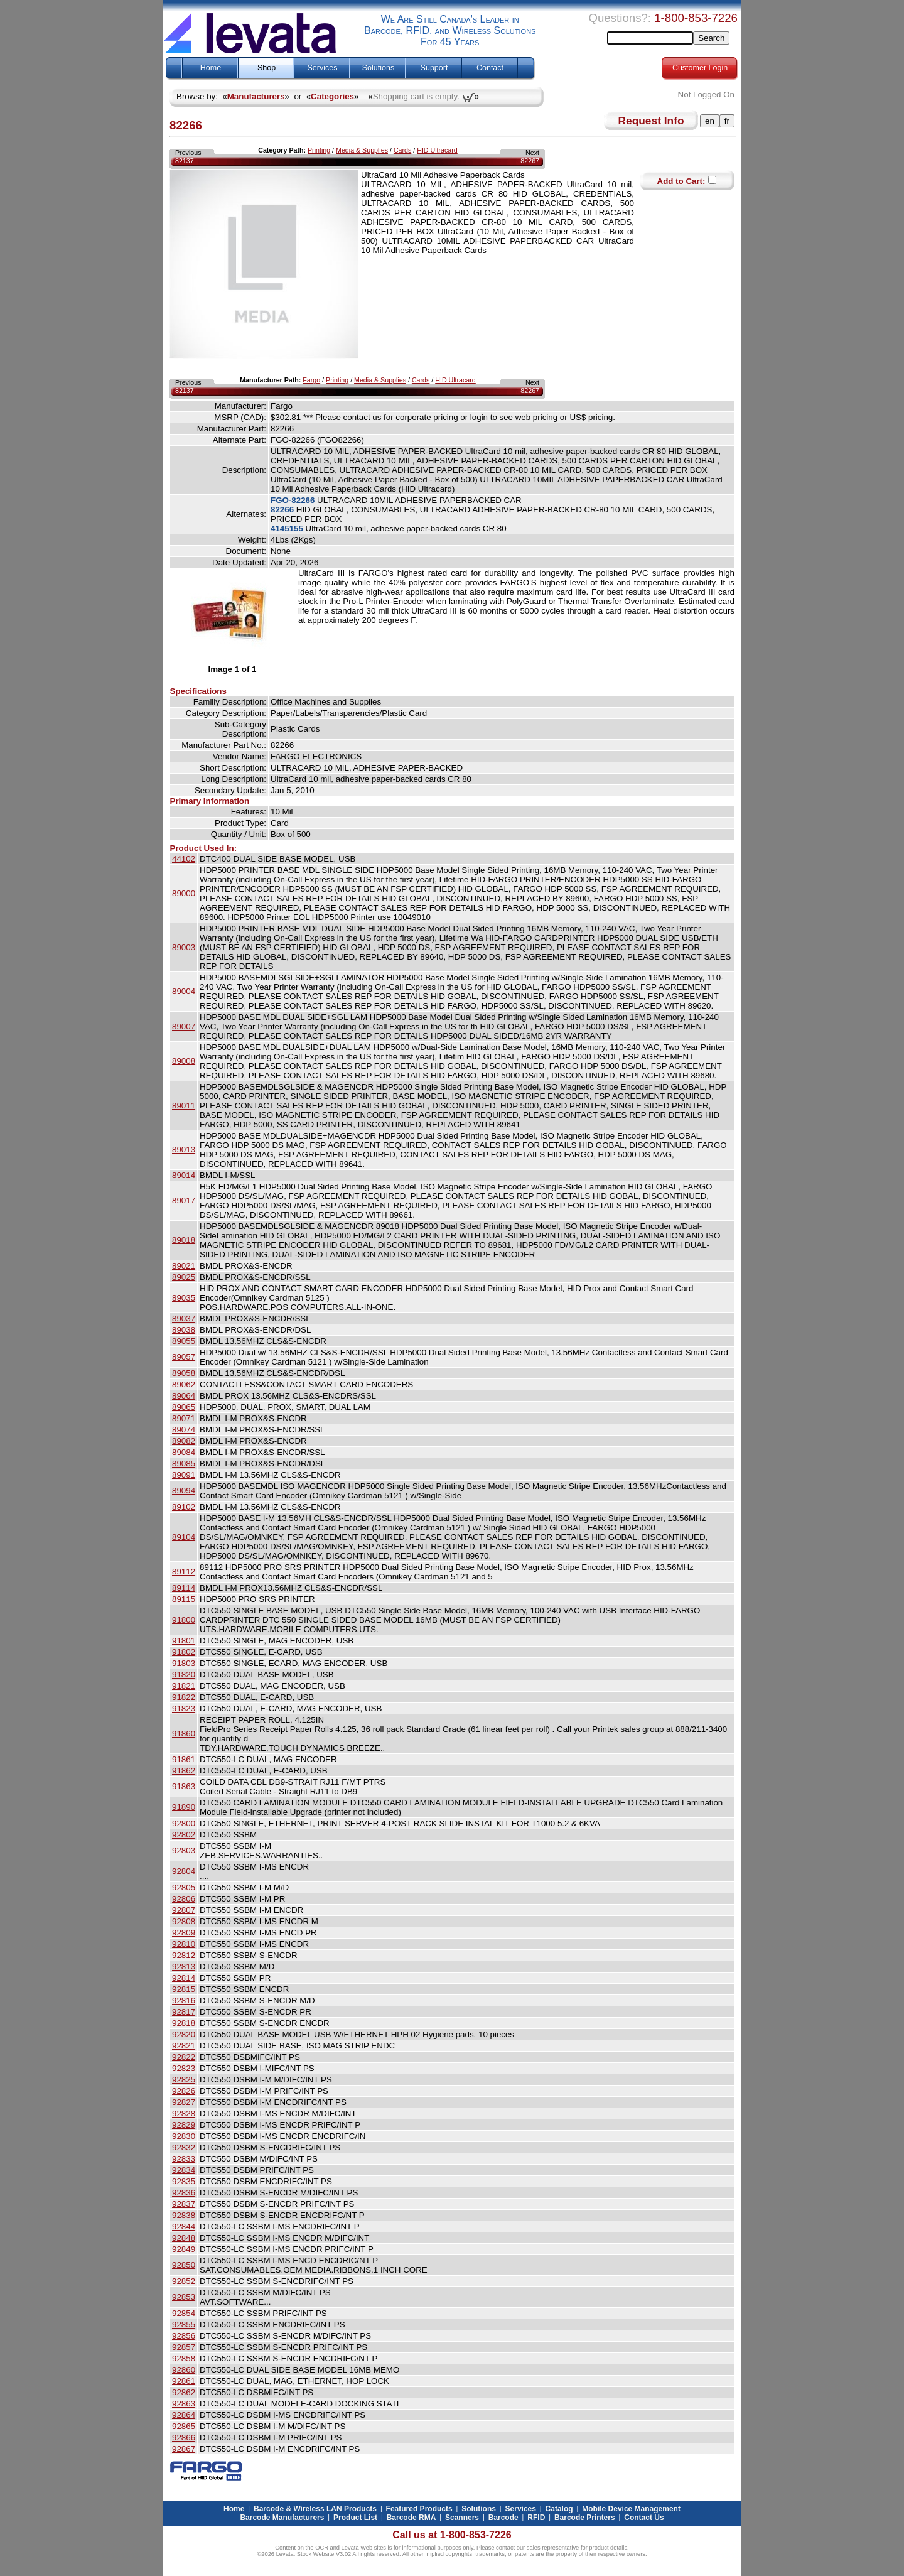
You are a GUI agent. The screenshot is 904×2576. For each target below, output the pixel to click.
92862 (183, 2392)
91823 (183, 1708)
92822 (183, 2057)
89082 (183, 1441)
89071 (183, 1418)
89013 (183, 1149)
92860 (183, 2369)
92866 (183, 2437)
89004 (183, 991)
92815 (183, 1989)
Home (210, 67)
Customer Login (700, 67)
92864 (183, 2415)
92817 (183, 2011)
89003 (183, 947)
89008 (183, 1061)
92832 (183, 2147)
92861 (183, 2381)
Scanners (462, 2517)
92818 (183, 2023)
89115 (183, 1599)
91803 (183, 1663)
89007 (183, 1026)
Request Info (651, 120)
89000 (183, 893)
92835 (183, 2181)
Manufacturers (256, 96)
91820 (183, 1674)
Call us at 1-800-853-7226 (451, 2535)
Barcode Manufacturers (282, 2517)
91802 (183, 1652)
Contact (489, 67)
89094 (183, 1490)
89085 (183, 1463)
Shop (266, 67)
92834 (183, 2170)
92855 (183, 2324)
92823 (183, 2068)
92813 (183, 1966)
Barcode (503, 2517)
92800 (183, 1823)
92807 (183, 1910)
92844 (183, 2226)
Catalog (559, 2508)
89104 (183, 1537)
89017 (183, 1200)
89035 (183, 1297)
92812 (183, 1955)
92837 (183, 2204)
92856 (183, 2336)
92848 (183, 2238)
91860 (183, 1733)
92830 (183, 2136)
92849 (183, 2249)
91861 (183, 1759)
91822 (183, 1697)
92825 (183, 2079)
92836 (183, 2192)
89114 (183, 1588)
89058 (183, 1373)
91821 (183, 1686)
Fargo (311, 380)
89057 (183, 1356)
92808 (183, 1921)
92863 (183, 2403)
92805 (183, 1887)
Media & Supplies (362, 150)
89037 (183, 1318)
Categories (332, 96)
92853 (183, 2297)
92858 (183, 2358)
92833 (183, 2158)
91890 (183, 1807)
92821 (183, 2045)
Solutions (378, 67)
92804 (183, 1871)
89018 (183, 1240)
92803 (183, 1850)
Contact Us (644, 2517)
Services (323, 67)
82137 (184, 161)
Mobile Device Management (631, 2508)
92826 (183, 2091)
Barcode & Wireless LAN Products (315, 2508)
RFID (536, 2517)
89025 (183, 1277)
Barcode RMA (411, 2517)
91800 (183, 1620)
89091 (183, 1475)
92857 (183, 2347)
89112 (183, 1571)
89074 (183, 1429)
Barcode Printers (584, 2517)
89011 (183, 1105)
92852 (183, 2281)
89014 (183, 1175)
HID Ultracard (437, 150)
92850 (183, 2265)
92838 (183, 2215)
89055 (183, 1341)
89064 (183, 1395)
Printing (319, 150)
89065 (183, 1407)
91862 (183, 1770)
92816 (183, 2000)
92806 (183, 1898)
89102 (183, 1507)
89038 (183, 1329)
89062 (183, 1384)
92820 (183, 2034)
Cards (402, 150)
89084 (183, 1452)
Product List (355, 2517)
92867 (183, 2449)
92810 (183, 1944)
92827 (183, 2102)
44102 (183, 858)
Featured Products (419, 2508)
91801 (183, 1640)
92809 (183, 1932)
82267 (529, 161)
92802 (183, 1834)
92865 (183, 2426)
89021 (183, 1265)
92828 (183, 2113)
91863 (183, 1786)
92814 (183, 1978)
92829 (183, 2125)
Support (434, 67)
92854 (183, 2313)
